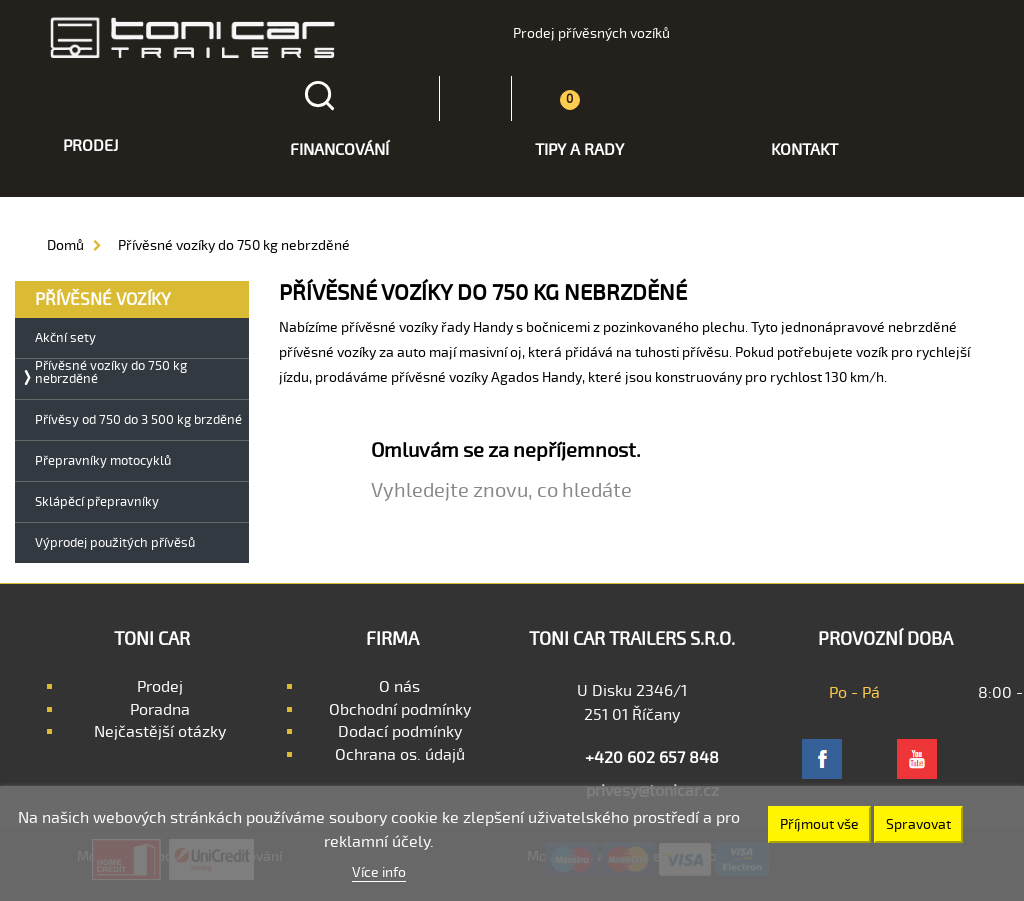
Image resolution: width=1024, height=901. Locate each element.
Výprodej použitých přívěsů (115, 543)
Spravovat (918, 824)
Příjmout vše (819, 824)
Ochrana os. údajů (400, 755)
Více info (379, 872)
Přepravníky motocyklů (103, 461)
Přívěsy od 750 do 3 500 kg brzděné (138, 420)
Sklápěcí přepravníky (97, 502)
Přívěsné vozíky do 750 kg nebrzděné (111, 373)
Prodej (160, 687)
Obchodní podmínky (400, 710)
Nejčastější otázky (160, 732)
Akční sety (65, 338)
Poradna (160, 710)
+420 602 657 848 (652, 758)
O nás (399, 687)
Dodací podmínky (400, 732)
